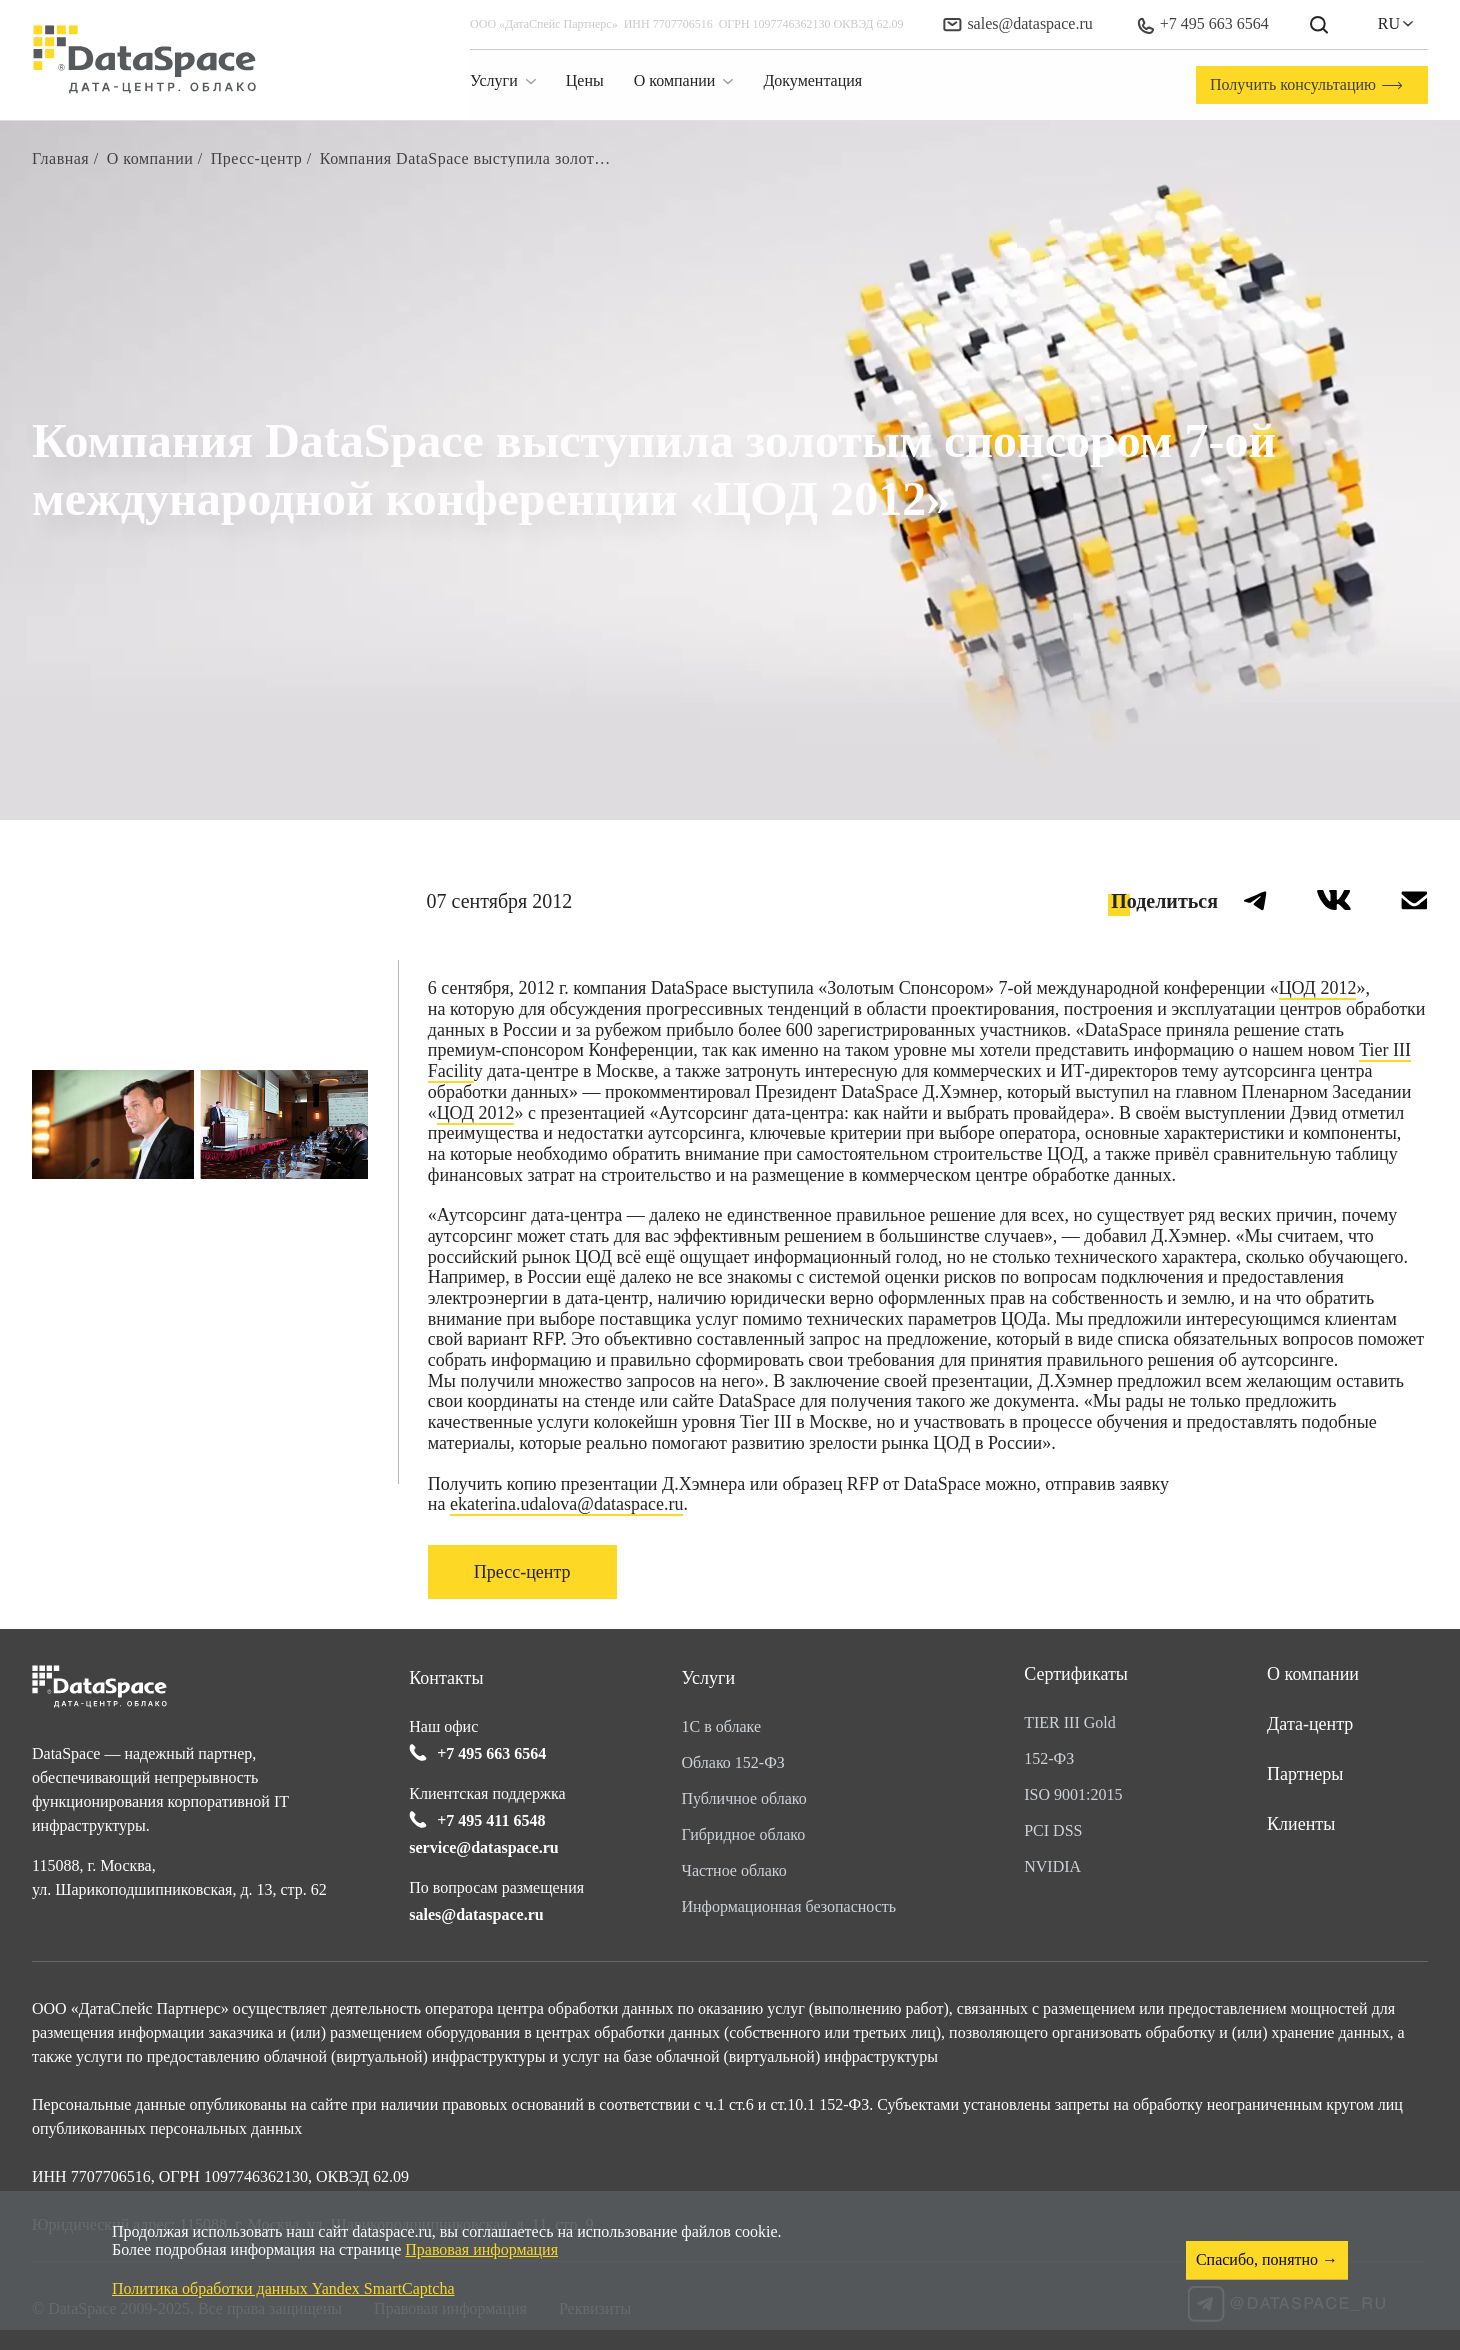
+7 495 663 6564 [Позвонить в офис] (1203, 24)
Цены (585, 80)
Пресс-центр (522, 1572)
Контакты (446, 1678)
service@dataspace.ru (484, 1847)
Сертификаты (1076, 1674)
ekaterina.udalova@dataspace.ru (566, 1504)
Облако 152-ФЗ (733, 1762)
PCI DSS (1053, 1830)
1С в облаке (722, 1726)
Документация (812, 80)
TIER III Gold (1070, 1722)
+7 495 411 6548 (491, 1820)
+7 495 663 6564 (491, 1753)
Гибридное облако (744, 1834)
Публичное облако (744, 1798)
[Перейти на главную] (144, 60)
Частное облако (734, 1870)
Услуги (709, 1678)
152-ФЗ (1049, 1758)
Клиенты (1301, 1824)
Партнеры (1305, 1774)
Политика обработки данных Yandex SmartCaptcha (283, 2288)
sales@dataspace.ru (1017, 23)
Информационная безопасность (789, 1906)
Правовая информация (481, 2249)
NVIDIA (1052, 1866)
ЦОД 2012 (1318, 988)
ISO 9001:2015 (1073, 1794)
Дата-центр (1310, 1724)
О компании (1313, 1674)
